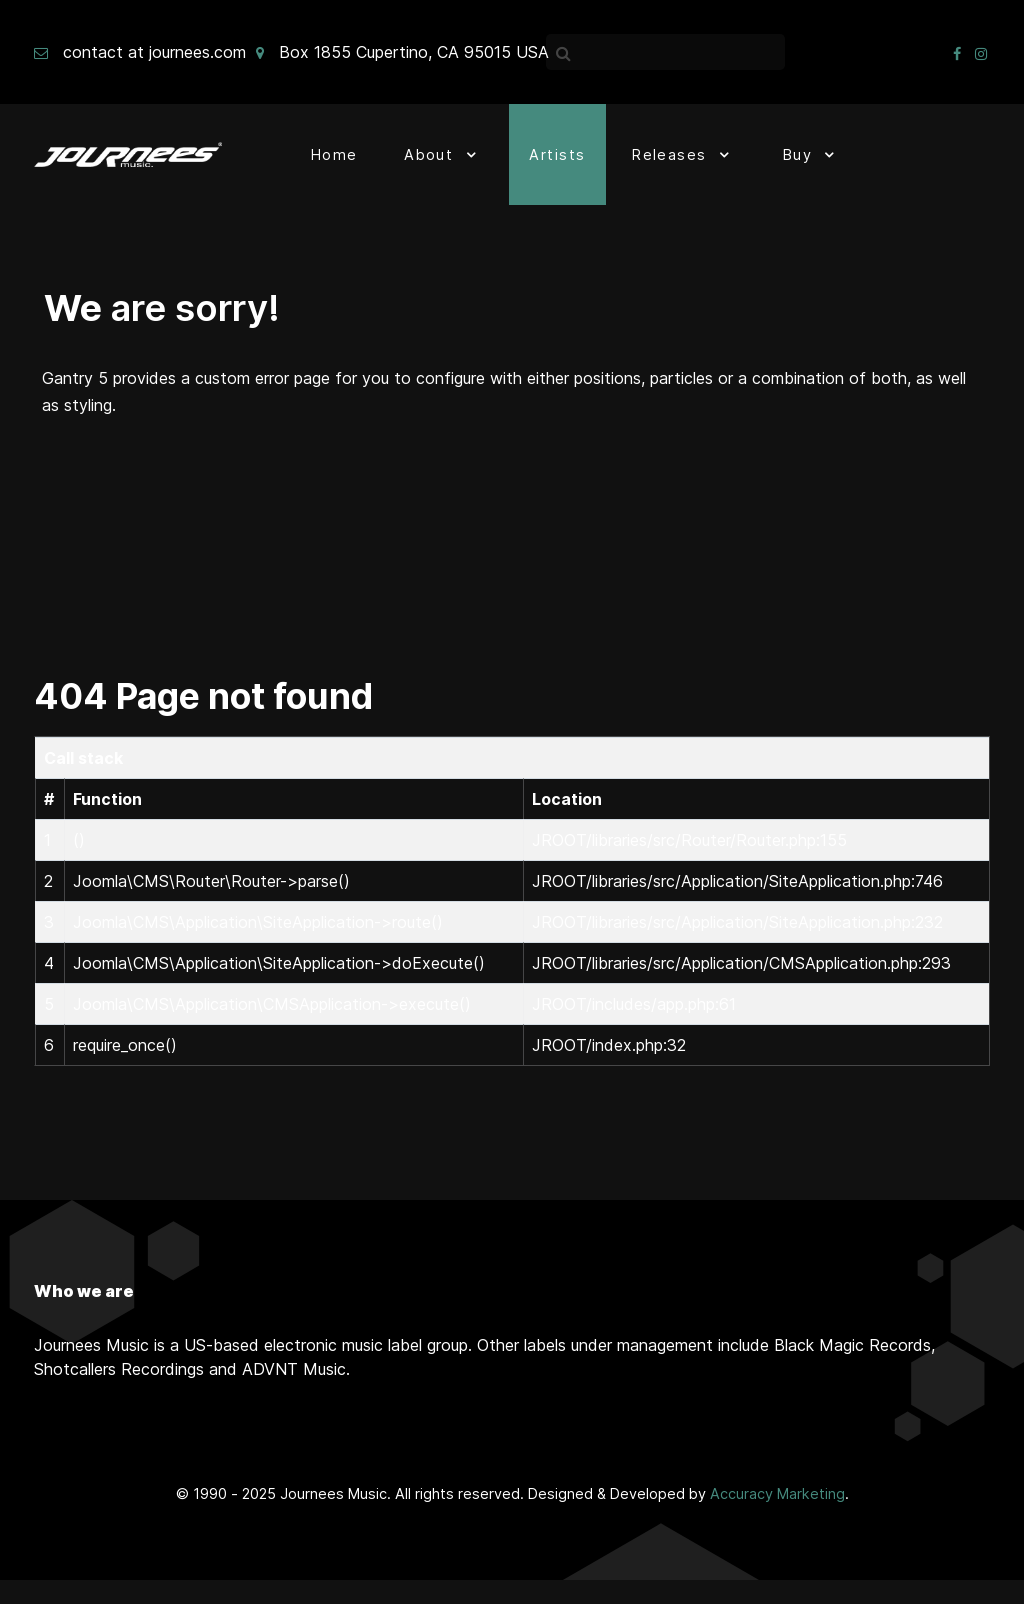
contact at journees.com (154, 52)
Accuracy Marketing (777, 1493)
